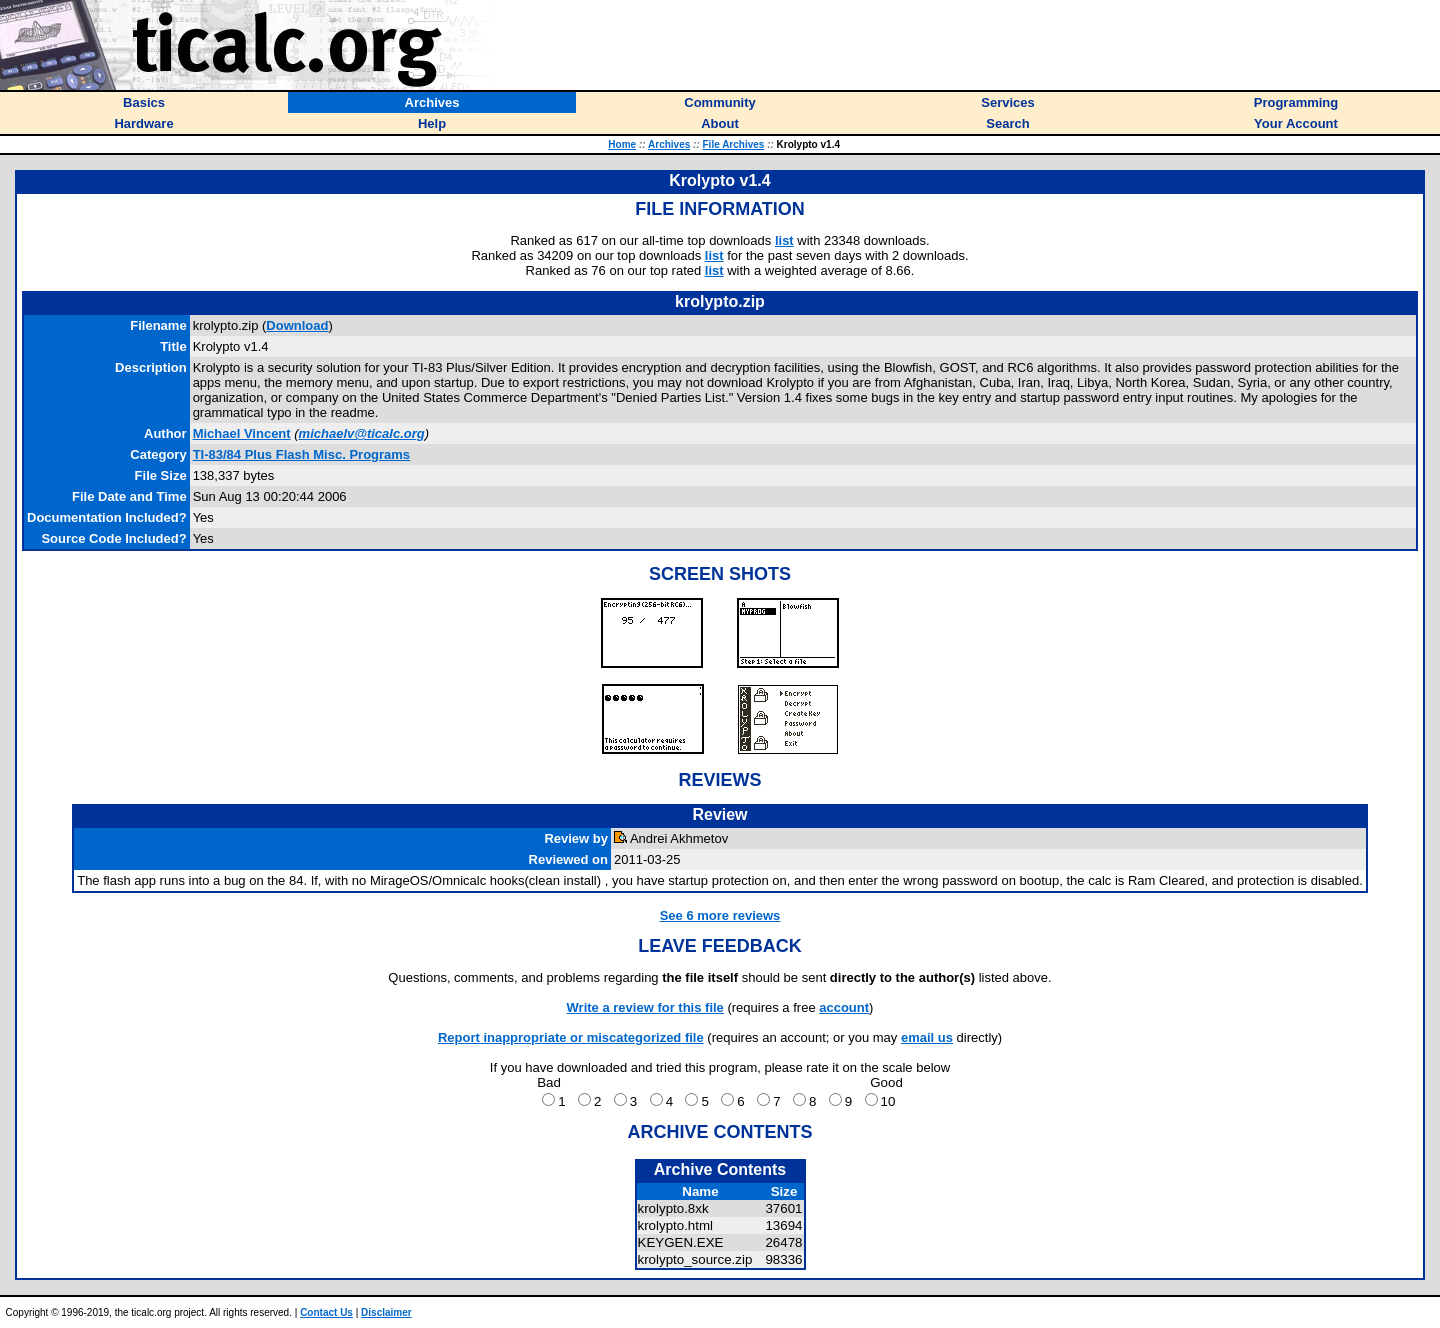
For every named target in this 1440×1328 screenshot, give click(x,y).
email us (927, 1037)
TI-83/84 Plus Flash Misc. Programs (301, 454)
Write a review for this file (645, 1007)
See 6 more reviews (720, 915)
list (784, 240)
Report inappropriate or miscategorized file (571, 1037)
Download (297, 325)
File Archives (734, 144)
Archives (669, 144)
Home (622, 144)
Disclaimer (386, 1312)
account (844, 1007)
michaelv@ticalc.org (362, 433)
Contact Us (326, 1312)
